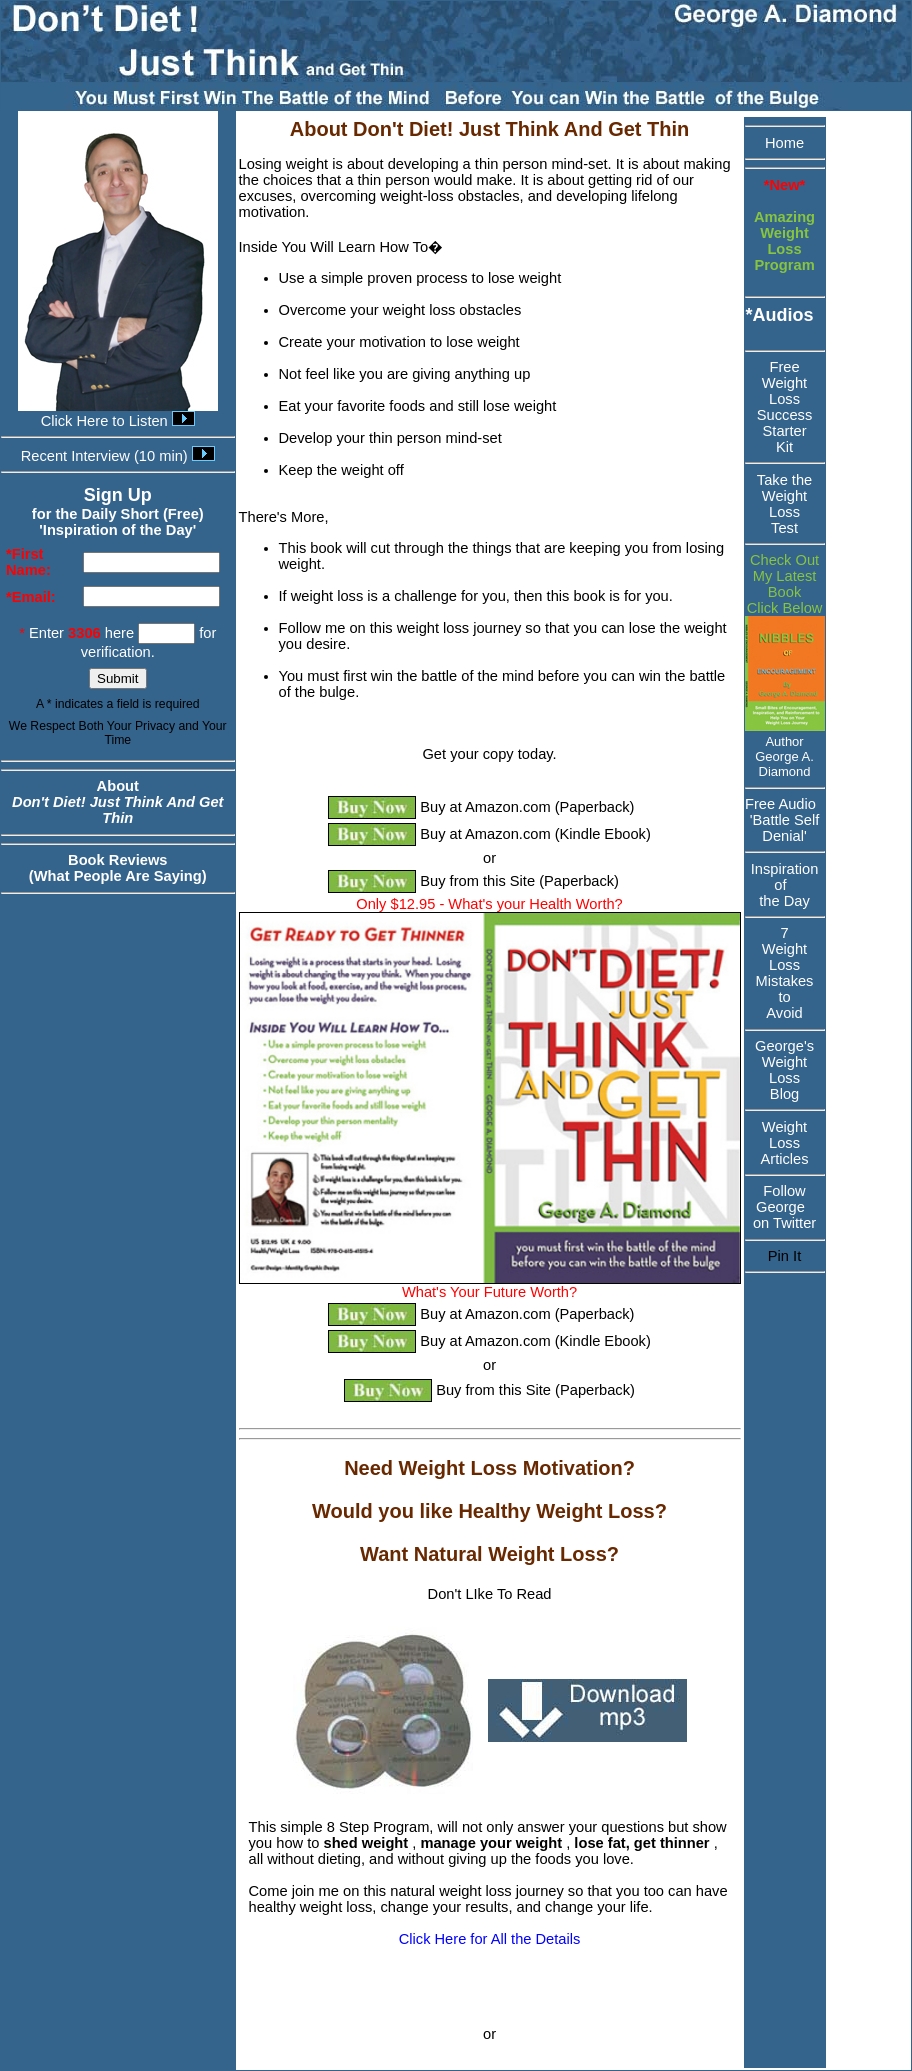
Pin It (784, 1256)
